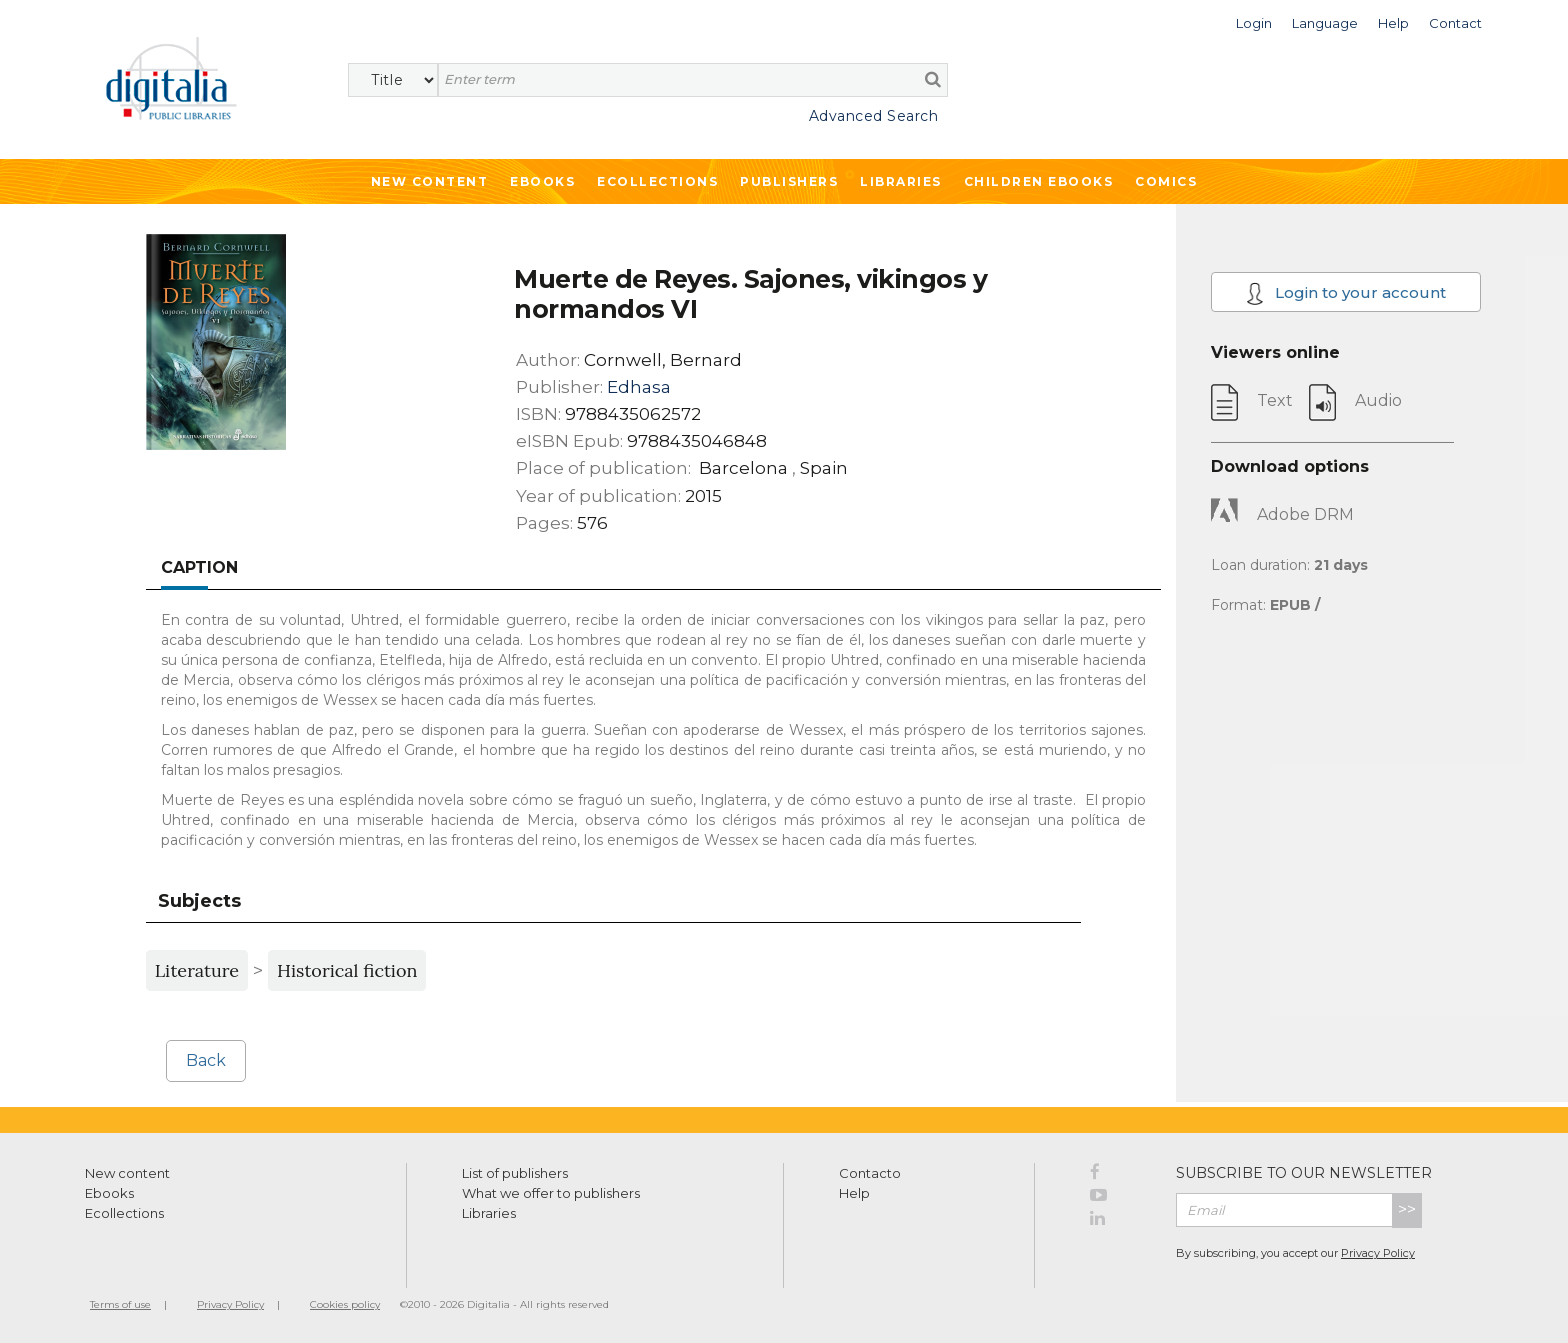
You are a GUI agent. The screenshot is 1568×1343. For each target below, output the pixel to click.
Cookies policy (345, 1304)
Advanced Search (874, 116)
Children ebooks (1039, 181)
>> (1407, 1209)
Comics (1166, 181)
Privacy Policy (1378, 1253)
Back (206, 1060)
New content (127, 1173)
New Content (430, 181)
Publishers (789, 181)
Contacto (870, 1173)
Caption (199, 567)
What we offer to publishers (551, 1193)
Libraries (901, 181)
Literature (197, 970)
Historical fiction (347, 970)
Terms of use (120, 1304)
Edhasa (639, 387)
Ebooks (542, 181)
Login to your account (1346, 293)
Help (854, 1193)
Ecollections (657, 181)
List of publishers (515, 1173)
